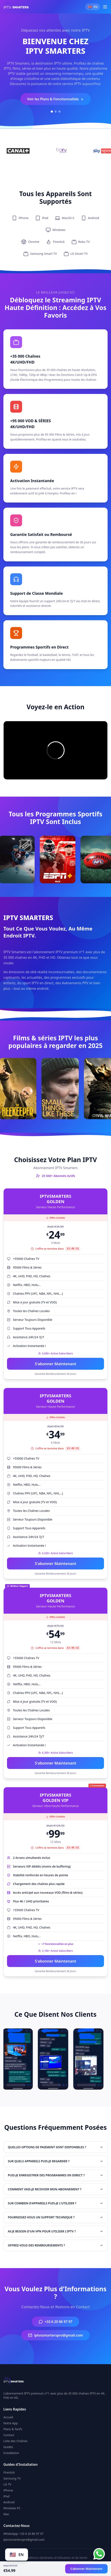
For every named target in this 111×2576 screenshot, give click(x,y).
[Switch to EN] (16, 2554)
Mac (6, 2514)
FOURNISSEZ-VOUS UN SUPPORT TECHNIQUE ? (55, 2217)
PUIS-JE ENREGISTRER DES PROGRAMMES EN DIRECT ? (55, 2175)
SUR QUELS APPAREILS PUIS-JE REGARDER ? (55, 2161)
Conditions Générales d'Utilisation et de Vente (55, 2558)
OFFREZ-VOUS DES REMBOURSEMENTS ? (55, 2245)
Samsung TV (12, 2478)
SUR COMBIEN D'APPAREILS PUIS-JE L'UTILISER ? (55, 2203)
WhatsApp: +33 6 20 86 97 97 (23, 2534)
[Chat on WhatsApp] (99, 2554)
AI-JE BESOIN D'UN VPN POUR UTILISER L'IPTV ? (55, 2231)
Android (8, 2502)
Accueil (8, 2417)
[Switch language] (92, 6)
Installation (11, 2453)
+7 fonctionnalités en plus (55, 1944)
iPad (6, 2496)
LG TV (7, 2484)
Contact (8, 2435)
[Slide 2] (56, 111)
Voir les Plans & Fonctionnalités (55, 99)
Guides (8, 2447)
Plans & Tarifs (12, 2429)
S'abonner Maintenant (55, 1363)
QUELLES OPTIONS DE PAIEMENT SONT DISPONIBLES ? (55, 2147)
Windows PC (12, 2508)
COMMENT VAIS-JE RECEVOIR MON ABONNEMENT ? (55, 2189)
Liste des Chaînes (15, 2441)
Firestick (9, 2472)
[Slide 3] (59, 111)
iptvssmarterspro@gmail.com (55, 2335)
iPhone (8, 2490)
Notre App (10, 2423)
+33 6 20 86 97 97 (55, 2321)
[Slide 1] (52, 111)
